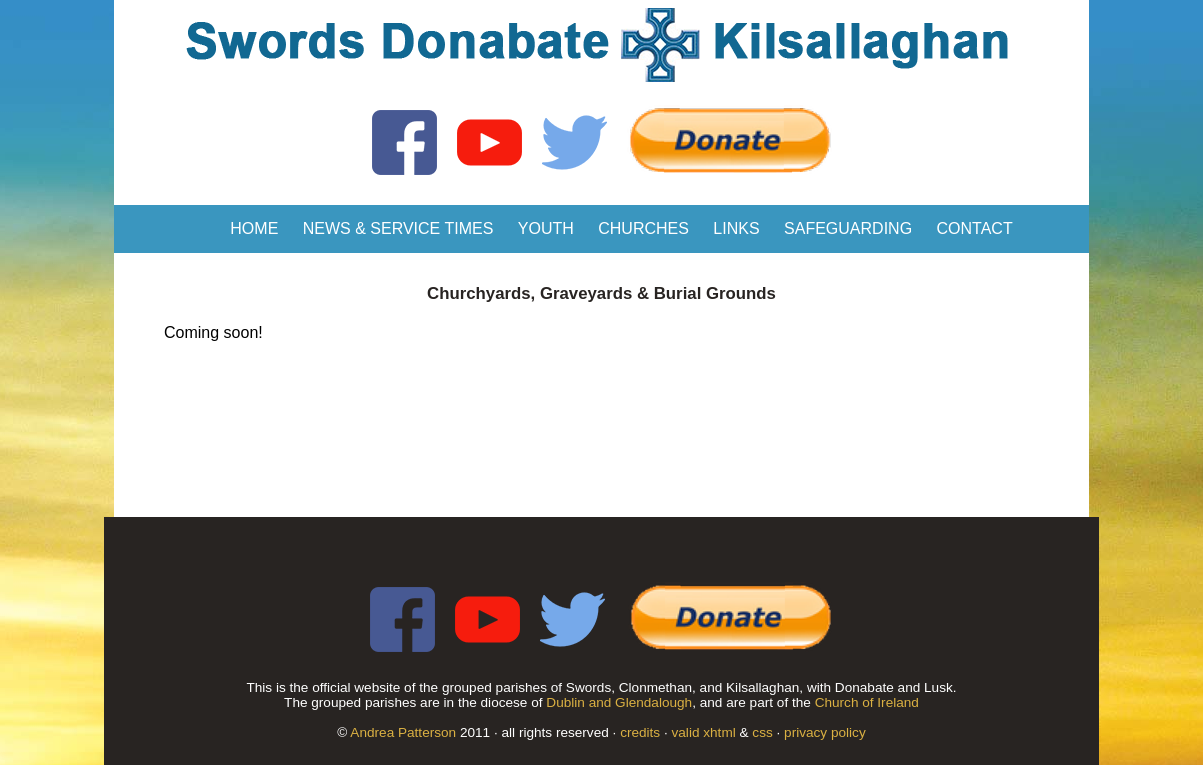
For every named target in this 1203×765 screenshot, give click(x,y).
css (762, 732)
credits (640, 732)
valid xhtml (704, 732)
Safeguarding (848, 228)
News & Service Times (398, 228)
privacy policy (825, 732)
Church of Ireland (867, 702)
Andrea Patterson (403, 732)
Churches (643, 228)
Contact (975, 228)
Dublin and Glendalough (619, 702)
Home (254, 228)
